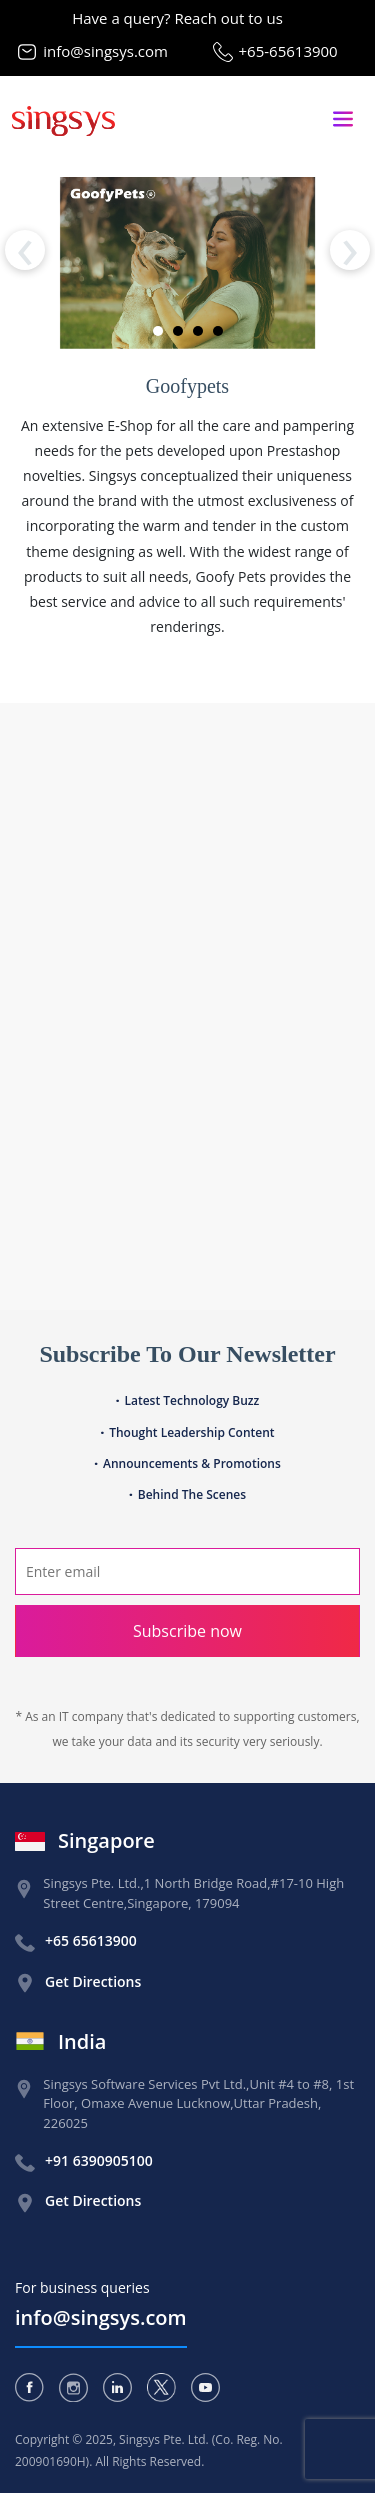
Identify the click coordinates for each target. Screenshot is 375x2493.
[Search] (187, 1571)
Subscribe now (187, 1631)
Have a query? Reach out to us (177, 18)
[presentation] (25, 250)
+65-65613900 (288, 51)
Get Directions (93, 1981)
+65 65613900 (91, 1940)
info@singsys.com (105, 51)
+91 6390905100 (99, 2160)
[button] (158, 331)
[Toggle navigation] (343, 119)
